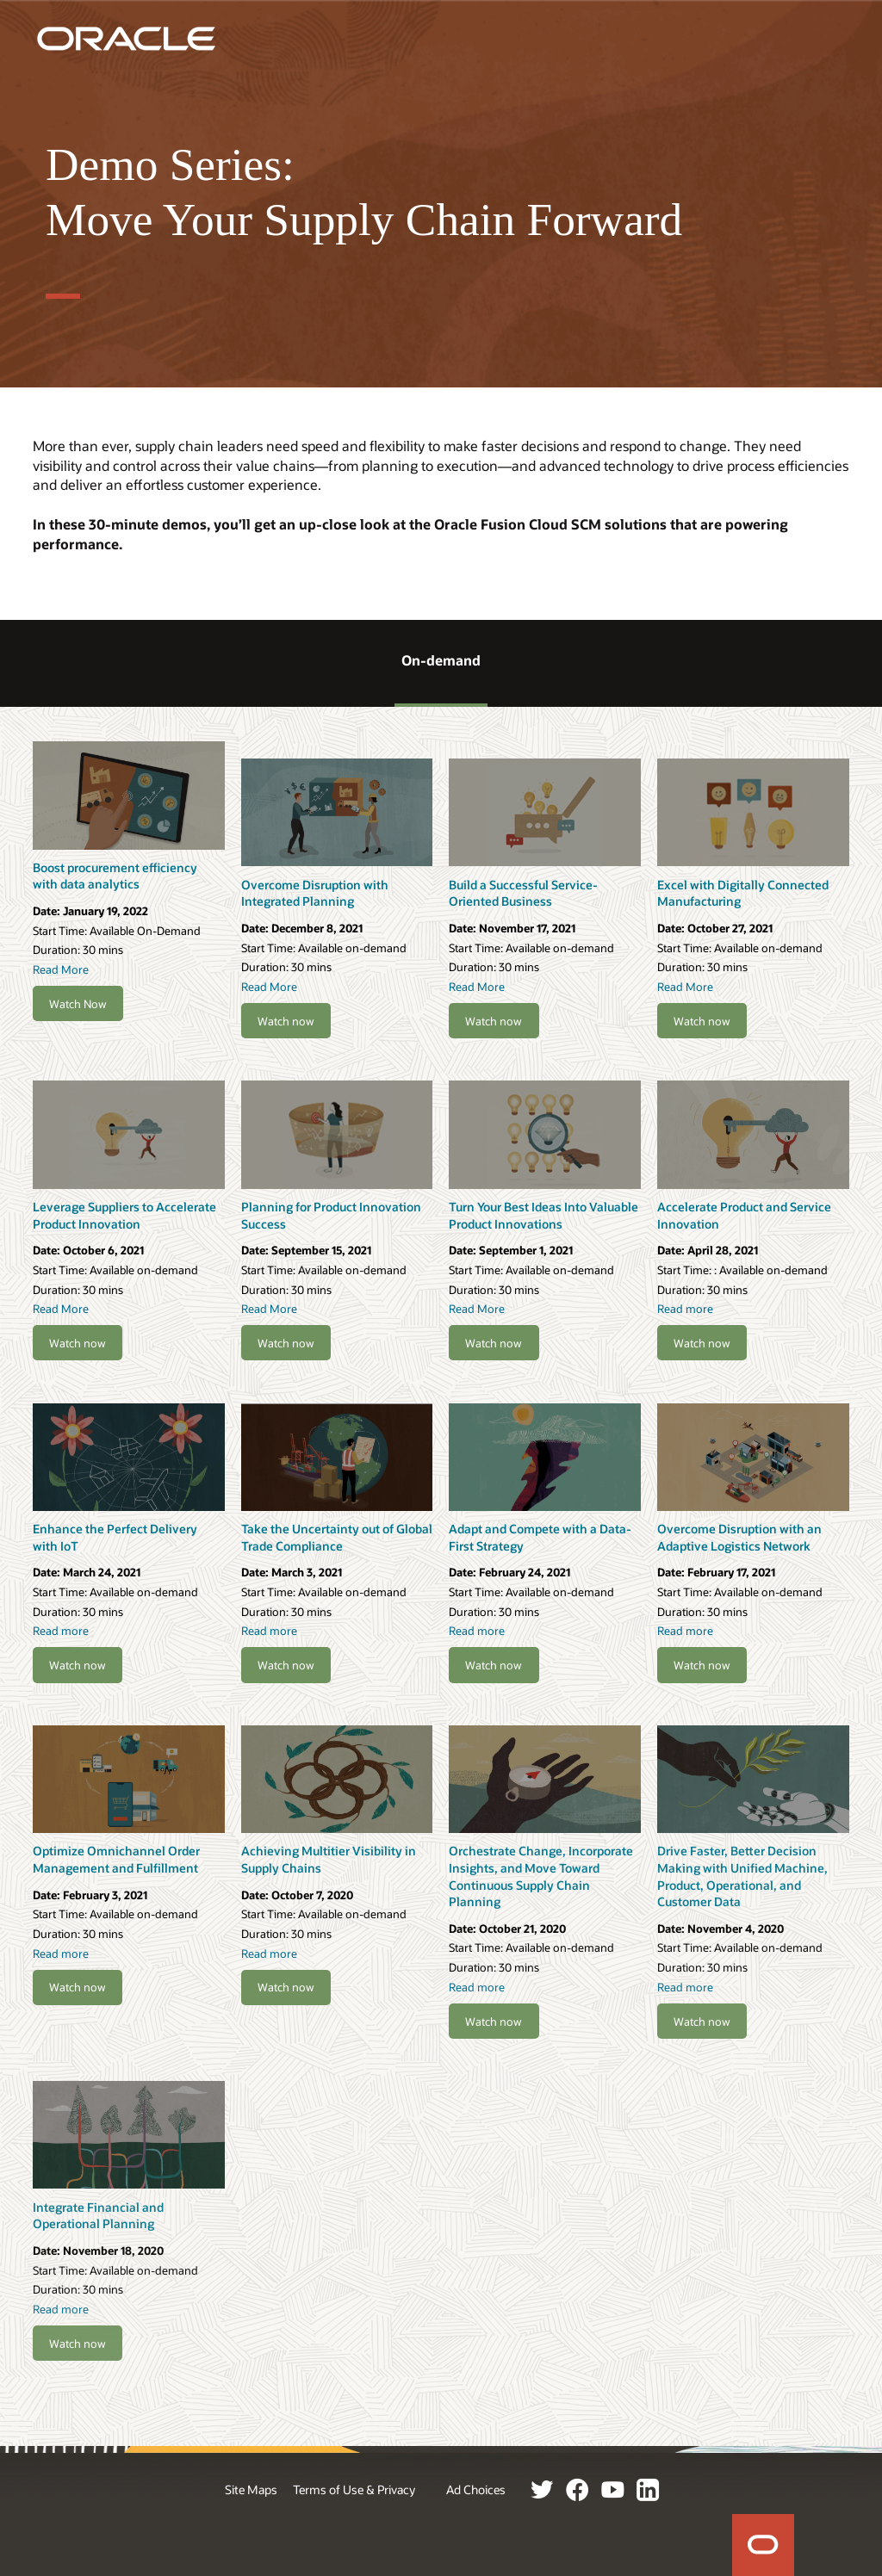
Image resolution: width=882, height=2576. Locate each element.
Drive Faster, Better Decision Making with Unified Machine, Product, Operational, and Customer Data (742, 1876)
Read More (61, 969)
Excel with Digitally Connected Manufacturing (743, 893)
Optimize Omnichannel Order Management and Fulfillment (116, 1859)
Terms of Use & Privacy (354, 2489)
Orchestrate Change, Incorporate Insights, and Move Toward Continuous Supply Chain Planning (541, 1876)
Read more (685, 1308)
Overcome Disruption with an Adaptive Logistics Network (739, 1537)
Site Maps (251, 2489)
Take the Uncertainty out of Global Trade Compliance (336, 1537)
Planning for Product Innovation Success (331, 1215)
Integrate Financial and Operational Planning (98, 2215)
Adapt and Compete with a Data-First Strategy (540, 1537)
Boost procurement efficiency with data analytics (115, 876)
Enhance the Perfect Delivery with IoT (115, 1537)
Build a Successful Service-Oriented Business (523, 893)
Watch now (286, 1020)
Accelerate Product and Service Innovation (744, 1215)
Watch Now (78, 1003)
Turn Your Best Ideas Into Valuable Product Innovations (543, 1215)
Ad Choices (476, 2489)
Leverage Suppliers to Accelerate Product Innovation (124, 1215)
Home (763, 2545)
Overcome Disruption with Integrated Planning (314, 893)
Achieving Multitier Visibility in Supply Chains (328, 1859)
